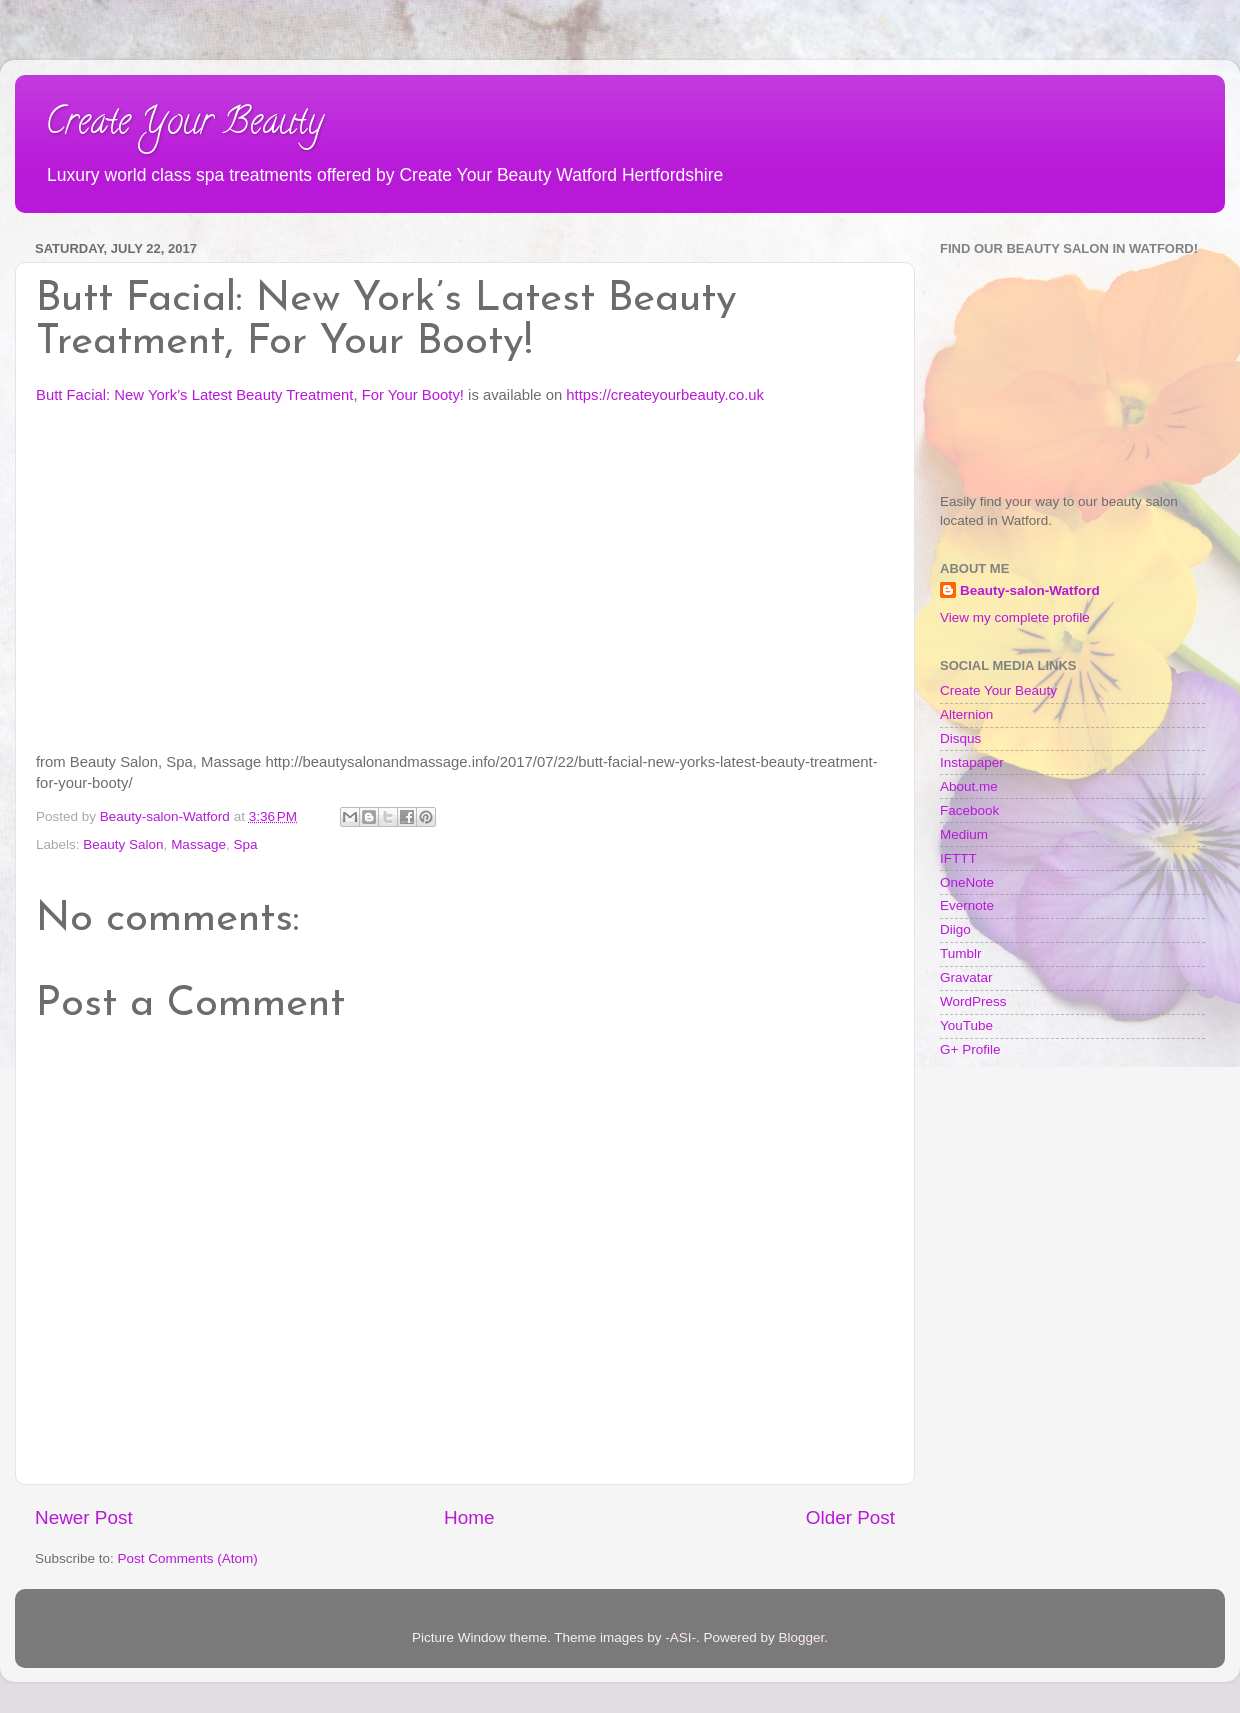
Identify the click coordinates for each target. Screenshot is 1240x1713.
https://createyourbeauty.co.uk (665, 395)
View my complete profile (1015, 617)
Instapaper (972, 762)
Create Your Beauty (184, 125)
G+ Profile (970, 1049)
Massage (198, 844)
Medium (964, 834)
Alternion (966, 714)
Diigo (955, 929)
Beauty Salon (123, 844)
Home (469, 1517)
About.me (969, 786)
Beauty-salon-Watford (1030, 590)
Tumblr (961, 953)
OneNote (967, 882)
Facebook (969, 810)
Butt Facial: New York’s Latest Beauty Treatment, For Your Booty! (250, 395)
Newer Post (84, 1517)
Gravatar (966, 977)
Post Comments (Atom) (188, 1558)
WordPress (973, 1001)
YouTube (966, 1025)
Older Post (850, 1517)
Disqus (960, 738)
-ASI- (680, 1637)
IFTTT (958, 858)
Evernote (967, 905)
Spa (245, 844)
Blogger (802, 1637)
